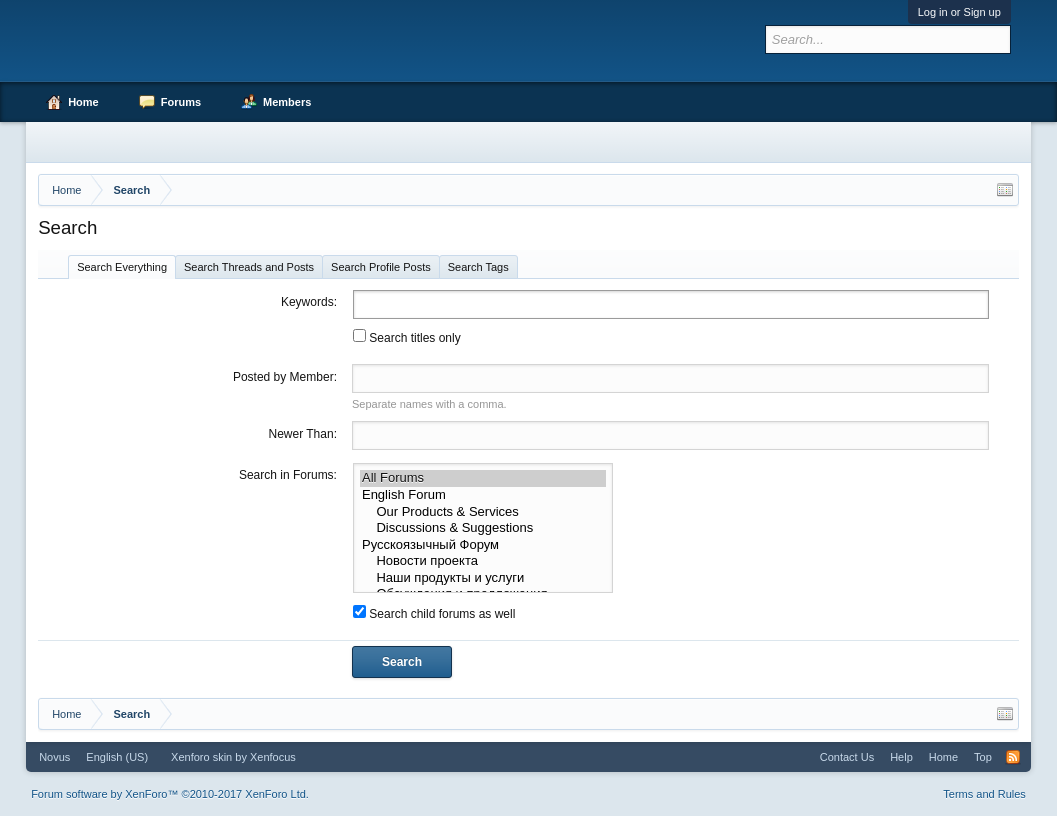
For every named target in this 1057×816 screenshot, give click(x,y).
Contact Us (847, 757)
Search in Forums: (288, 475)
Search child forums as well (434, 614)
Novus (54, 757)
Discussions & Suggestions (483, 528)
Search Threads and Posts (249, 267)
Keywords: (309, 302)
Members (287, 102)
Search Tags (478, 267)
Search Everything (122, 267)
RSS (1013, 757)
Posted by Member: (285, 377)
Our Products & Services (483, 512)
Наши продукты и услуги (483, 578)
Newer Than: (302, 434)
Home (83, 102)
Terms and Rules (984, 794)
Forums (181, 102)
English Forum (483, 495)
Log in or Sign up (959, 12)
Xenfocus (273, 757)
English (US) (117, 757)
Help (901, 757)
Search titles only (407, 338)
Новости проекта (483, 561)
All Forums (483, 478)
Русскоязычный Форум (483, 545)
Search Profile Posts (381, 267)
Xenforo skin (201, 757)
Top (983, 757)
